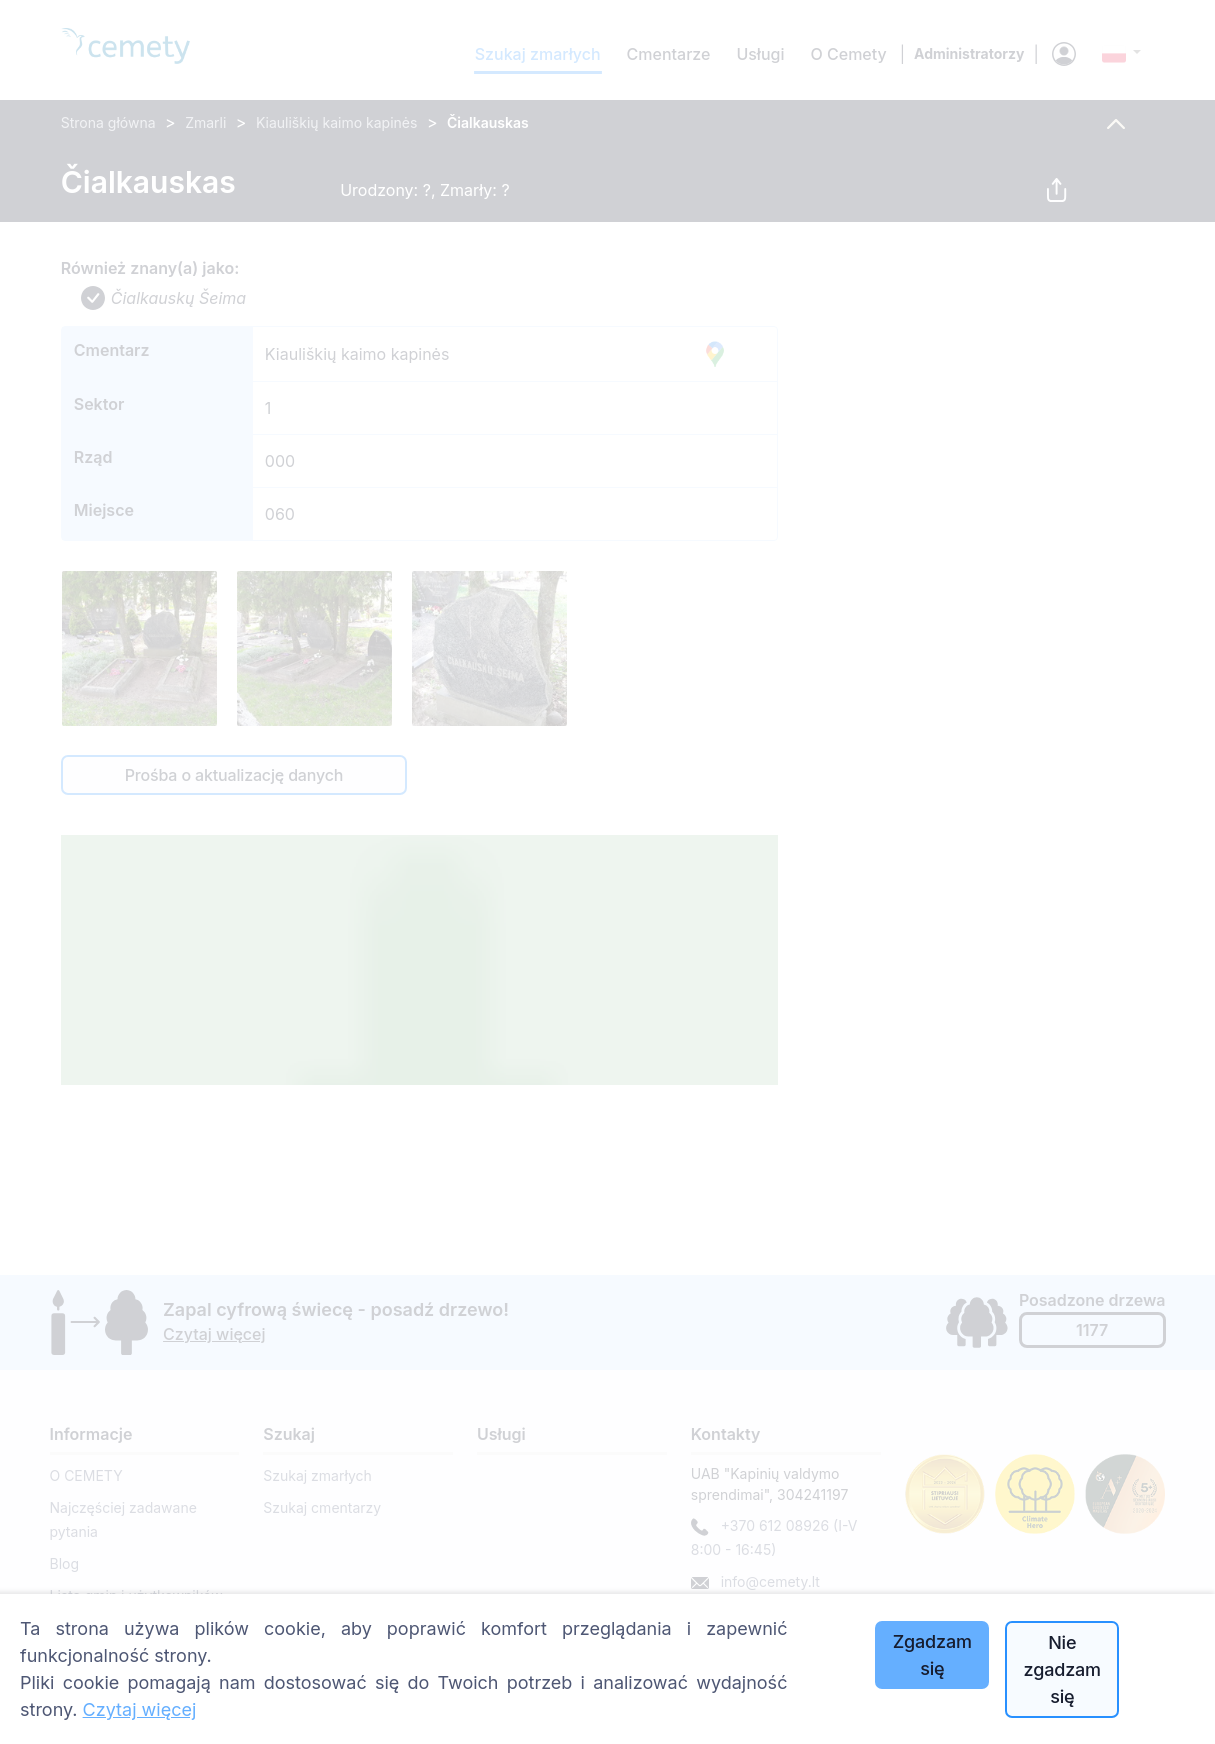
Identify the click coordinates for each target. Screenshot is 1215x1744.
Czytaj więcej (140, 1709)
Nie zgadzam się (1062, 1669)
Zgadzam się (932, 1655)
